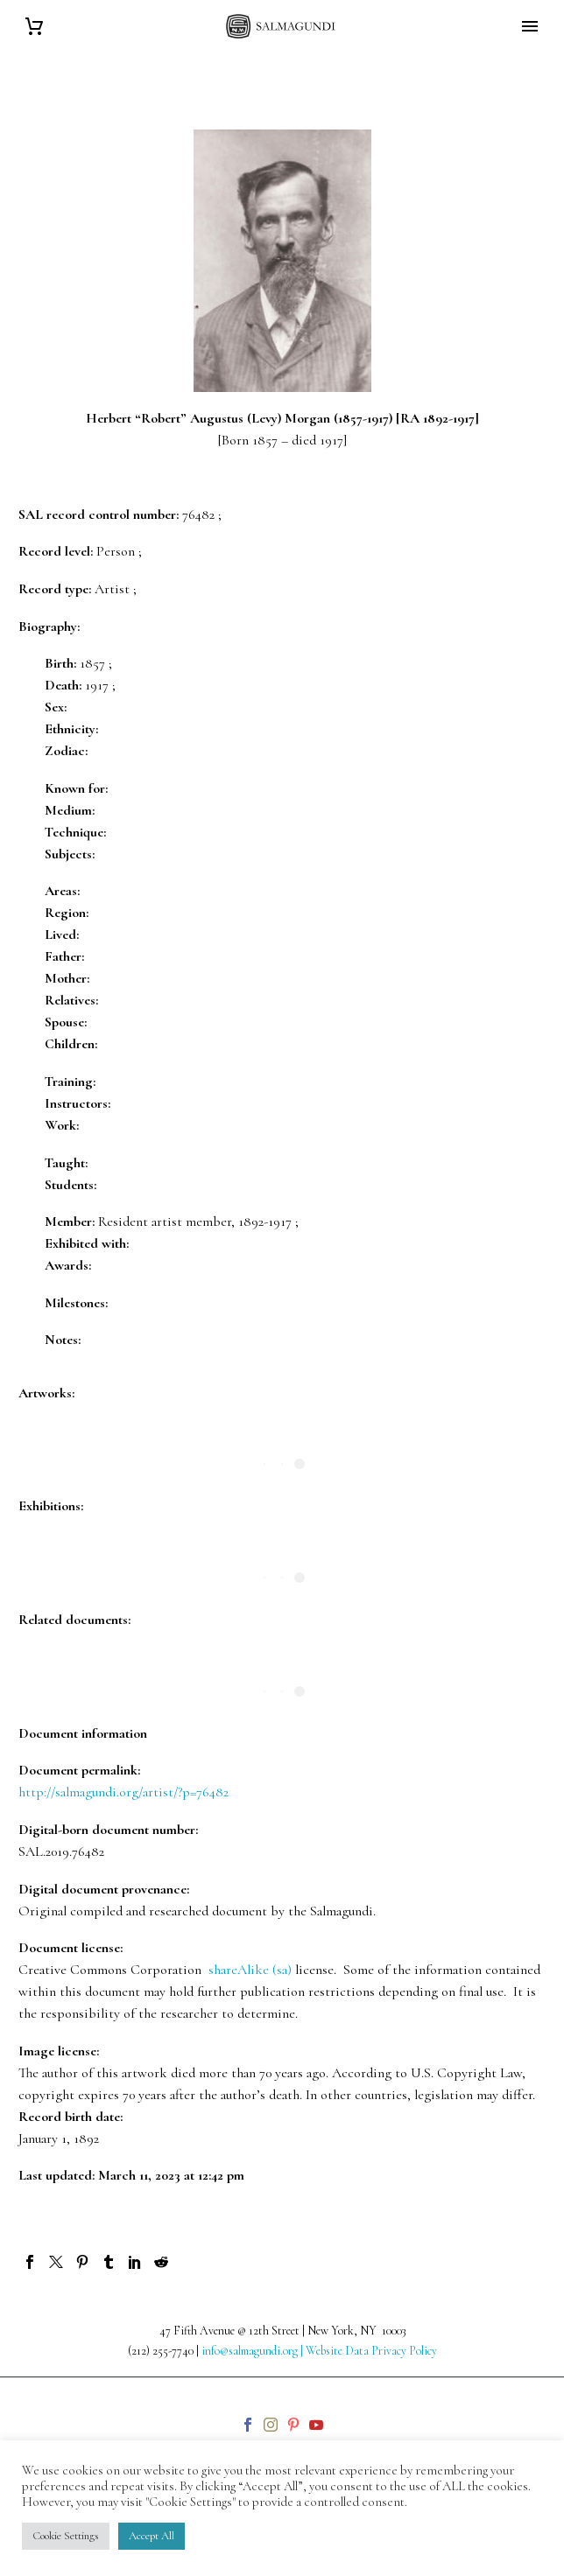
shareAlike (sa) (250, 1969)
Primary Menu (530, 26)
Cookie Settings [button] (65, 2536)
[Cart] (34, 27)
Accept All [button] (151, 2536)
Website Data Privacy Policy (371, 2350)
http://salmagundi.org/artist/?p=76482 (123, 1792)
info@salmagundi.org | (253, 2350)
